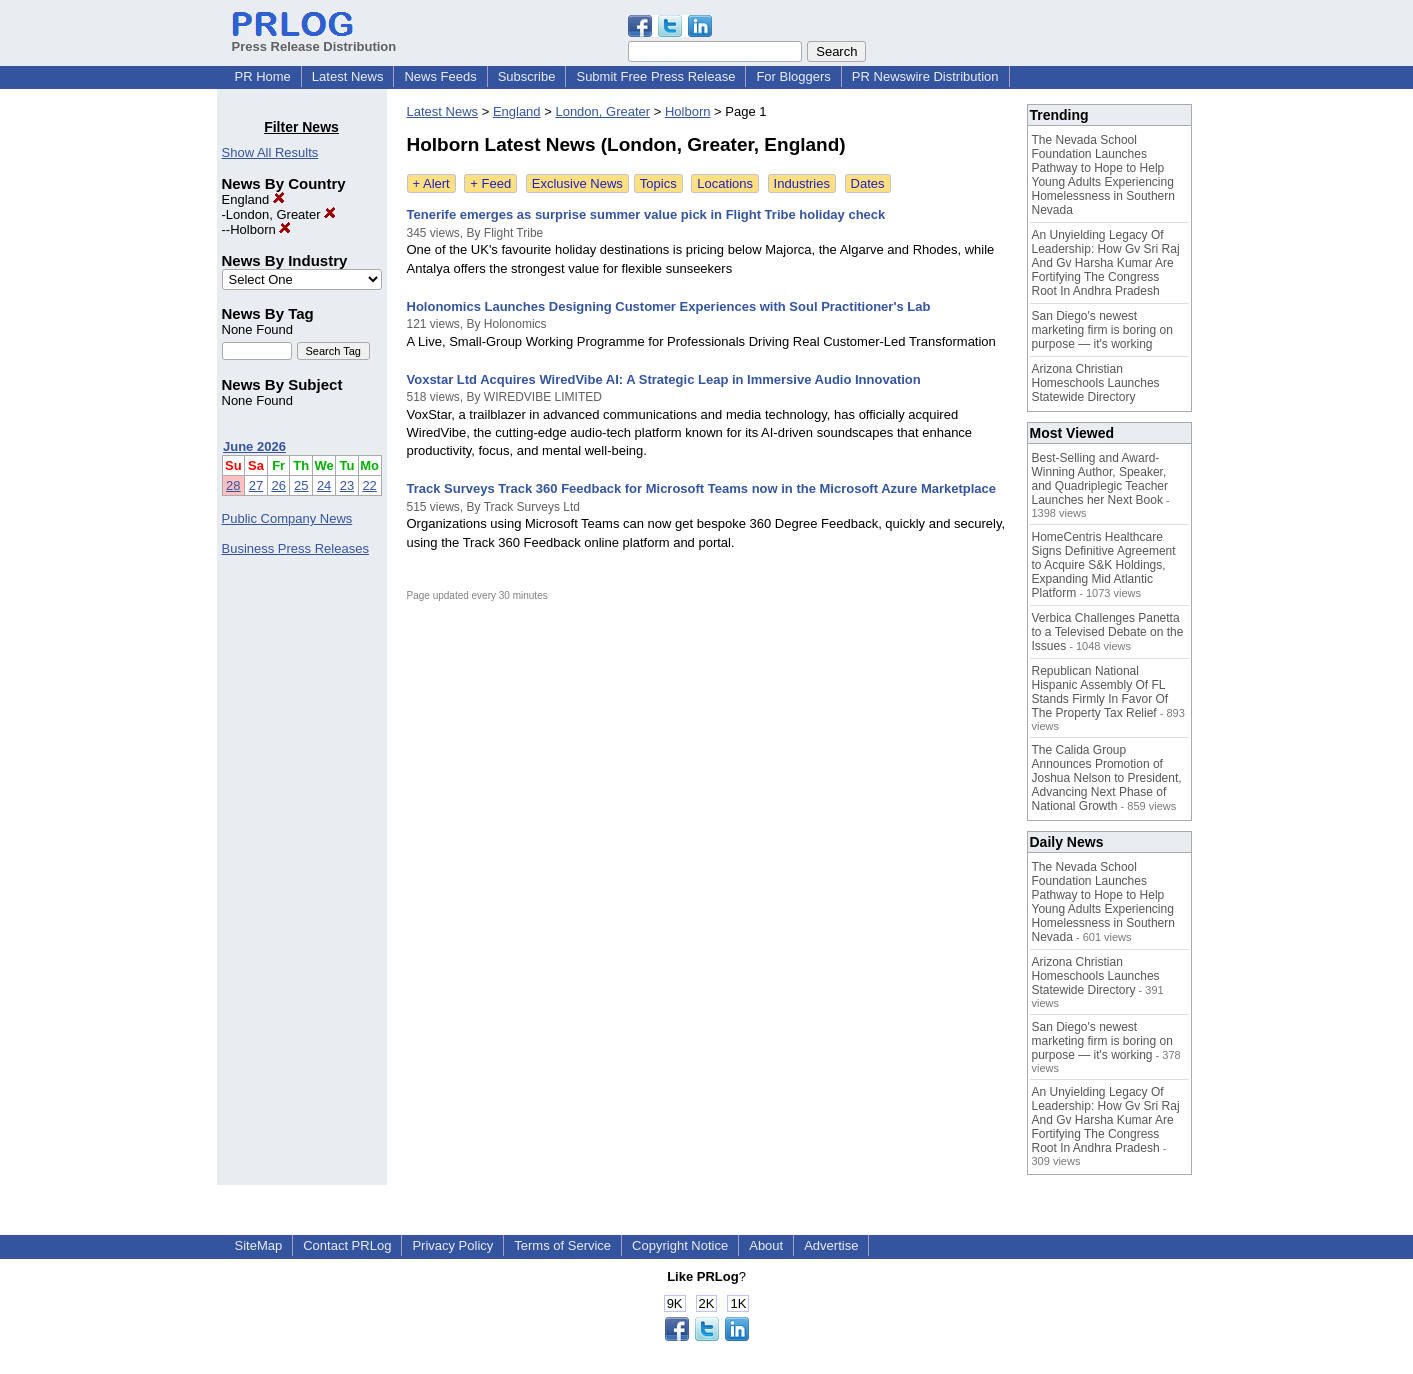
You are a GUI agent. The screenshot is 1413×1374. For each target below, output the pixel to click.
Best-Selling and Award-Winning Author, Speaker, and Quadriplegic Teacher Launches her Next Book (1100, 479)
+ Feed (490, 183)
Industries (802, 183)
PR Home (263, 76)
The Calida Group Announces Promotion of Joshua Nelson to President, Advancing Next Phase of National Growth (1107, 778)
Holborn (260, 229)
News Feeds (440, 76)
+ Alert (431, 183)
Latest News (348, 76)
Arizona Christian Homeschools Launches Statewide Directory (1096, 383)
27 (256, 485)
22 (369, 485)
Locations (725, 183)
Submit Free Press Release (655, 76)
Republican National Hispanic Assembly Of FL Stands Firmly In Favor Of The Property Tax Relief (1100, 692)
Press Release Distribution (314, 39)
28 (233, 485)
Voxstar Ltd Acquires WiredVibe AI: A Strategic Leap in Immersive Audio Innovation (664, 379)
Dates (868, 183)
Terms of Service (562, 1245)
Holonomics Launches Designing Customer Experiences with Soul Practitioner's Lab (669, 306)
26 (278, 485)
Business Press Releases (295, 548)
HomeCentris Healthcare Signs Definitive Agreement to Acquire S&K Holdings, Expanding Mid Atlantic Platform (1104, 565)
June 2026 (254, 446)
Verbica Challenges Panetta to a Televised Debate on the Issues (1108, 632)
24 (324, 485)
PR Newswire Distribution (925, 76)
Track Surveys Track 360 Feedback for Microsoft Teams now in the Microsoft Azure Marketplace (702, 488)
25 (301, 485)
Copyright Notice (680, 1245)
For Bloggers (793, 76)
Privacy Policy (452, 1245)
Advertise (831, 1245)
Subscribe (527, 76)
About (766, 1245)
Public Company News (287, 518)
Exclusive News (577, 183)
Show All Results (270, 152)
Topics (658, 183)
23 (347, 485)
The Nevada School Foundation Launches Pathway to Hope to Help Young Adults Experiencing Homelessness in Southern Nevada (1103, 175)
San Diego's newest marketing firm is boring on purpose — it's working (1102, 330)
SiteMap (259, 1245)
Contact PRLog (347, 1245)
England (253, 199)
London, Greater (281, 214)
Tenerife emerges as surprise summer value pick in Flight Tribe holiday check (646, 214)
